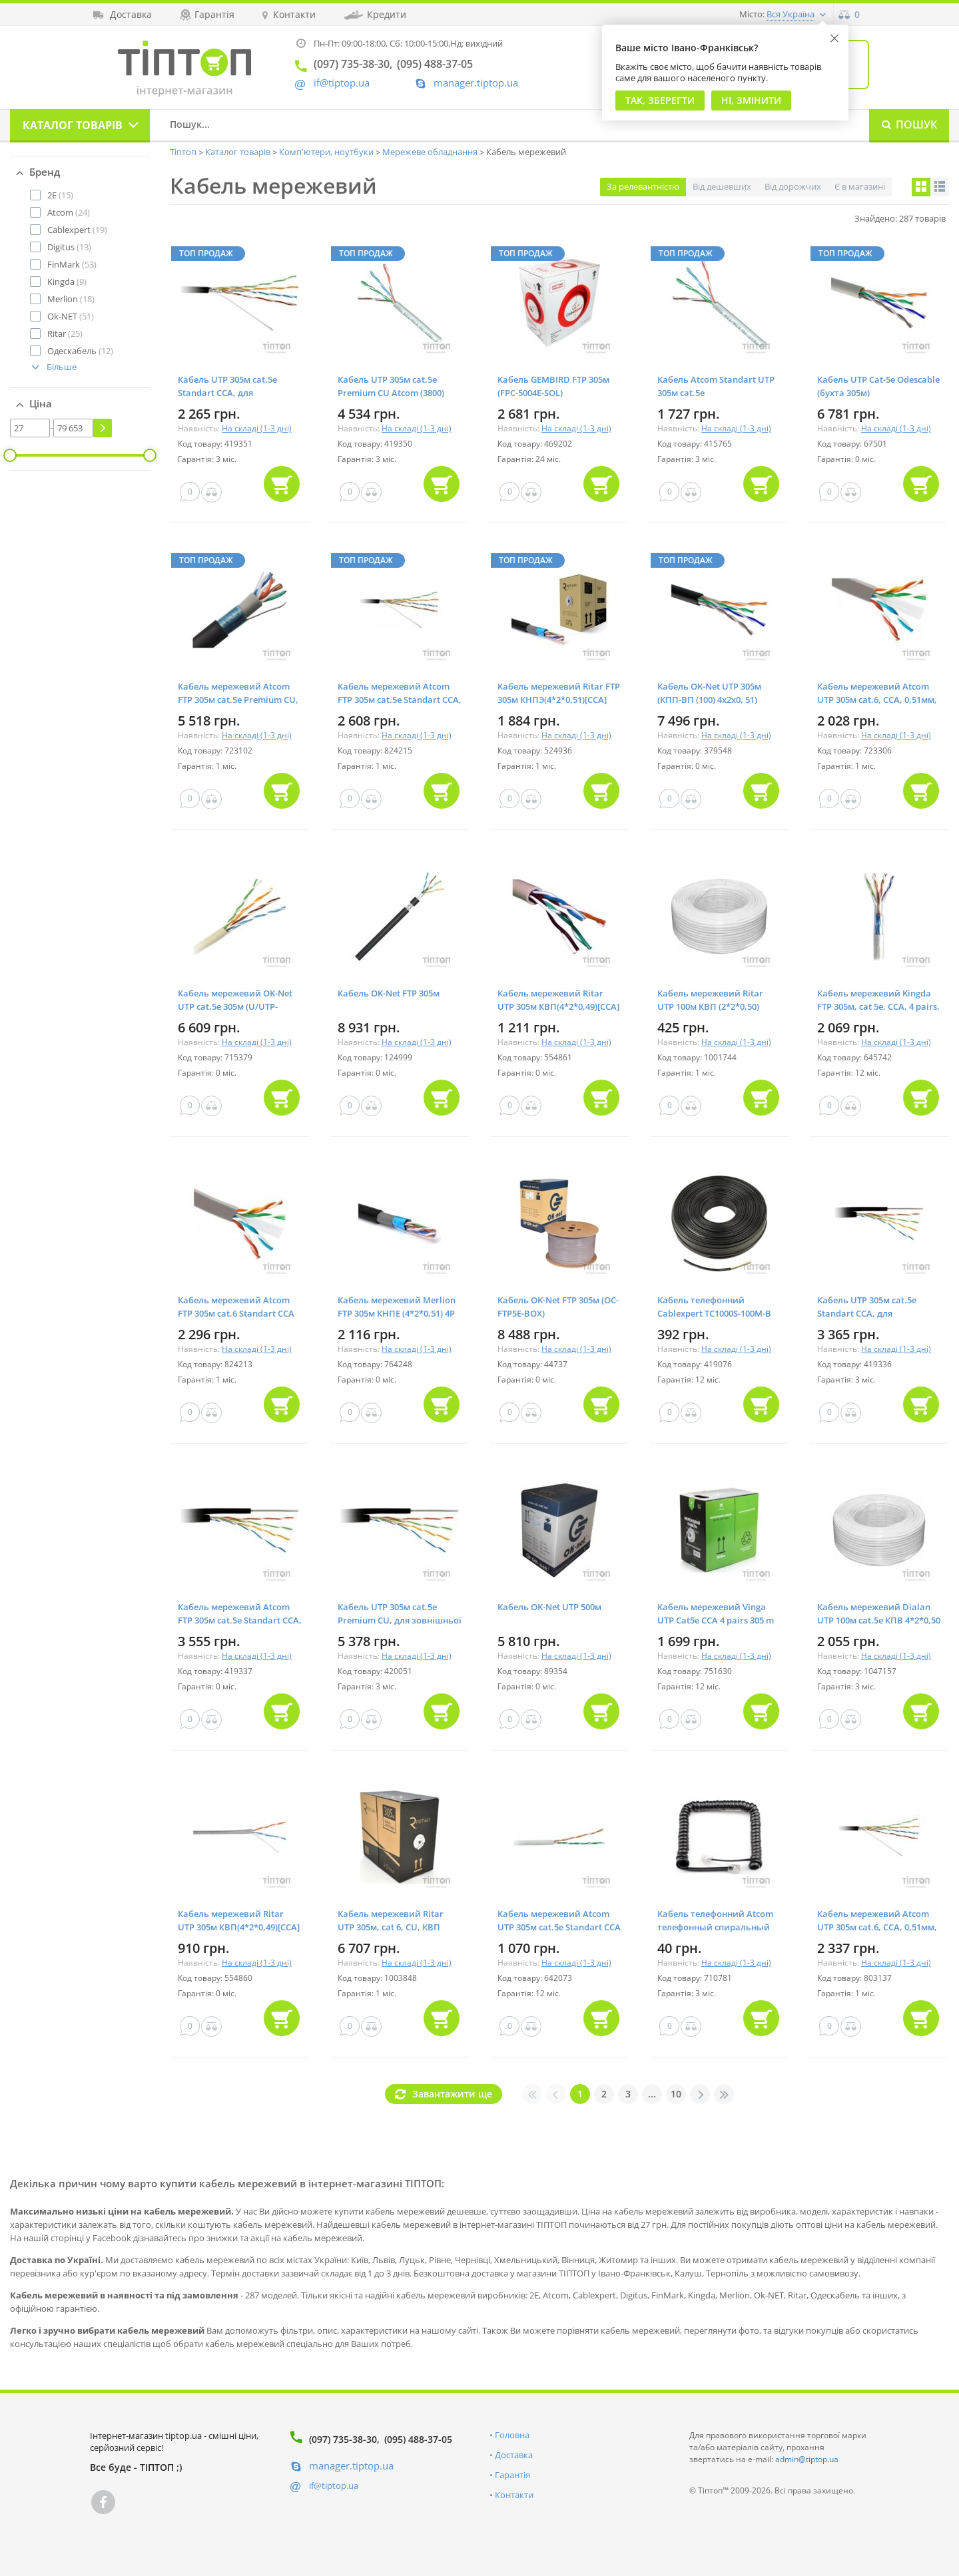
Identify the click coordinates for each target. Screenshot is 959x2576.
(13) (69, 247)
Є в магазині (859, 186)
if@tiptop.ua (333, 2485)
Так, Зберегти (660, 100)
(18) (71, 299)
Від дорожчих (793, 186)
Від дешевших (722, 186)
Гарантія (512, 2475)
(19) (77, 230)
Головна (512, 2435)
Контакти (514, 2495)
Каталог (73, 125)
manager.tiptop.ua (476, 83)
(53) (72, 264)
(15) (60, 195)
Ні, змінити (751, 100)
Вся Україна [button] (790, 14)
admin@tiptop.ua (806, 2459)
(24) (68, 212)
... (652, 2093)
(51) (70, 316)
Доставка (514, 2455)
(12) (80, 351)
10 (676, 2093)
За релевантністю (643, 186)
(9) (67, 282)
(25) (65, 333)
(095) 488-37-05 (418, 2439)
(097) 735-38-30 (343, 2439)
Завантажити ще (452, 2093)
